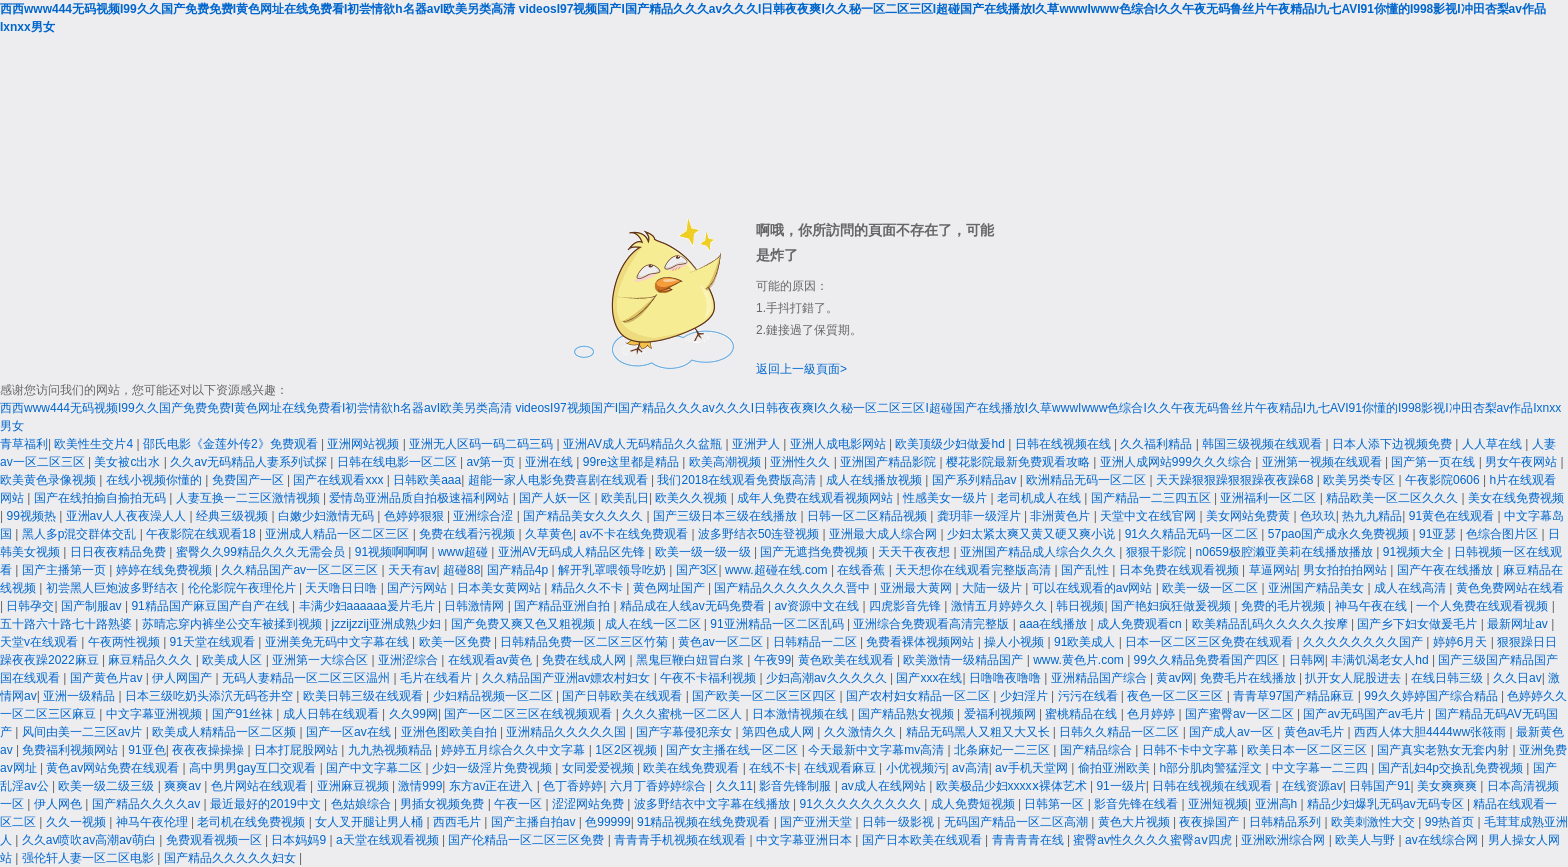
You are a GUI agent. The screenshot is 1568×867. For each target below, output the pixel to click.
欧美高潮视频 (726, 462)
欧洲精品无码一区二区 (1087, 480)
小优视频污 (916, 768)
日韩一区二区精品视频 (868, 516)
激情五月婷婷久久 (1000, 606)
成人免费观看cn (1141, 624)
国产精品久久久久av (148, 804)
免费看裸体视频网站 (921, 642)
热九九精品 (1372, 516)
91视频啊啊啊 (393, 552)
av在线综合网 (1443, 840)
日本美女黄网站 (500, 588)
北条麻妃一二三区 (1003, 750)
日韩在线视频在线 (1064, 444)
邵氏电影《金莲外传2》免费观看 (232, 444)
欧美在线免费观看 (692, 768)
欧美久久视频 (692, 498)
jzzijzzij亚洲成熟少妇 (388, 624)
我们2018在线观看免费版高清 (738, 480)
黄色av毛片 (1316, 732)
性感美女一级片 (946, 498)
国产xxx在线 (929, 678)
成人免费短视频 (974, 804)
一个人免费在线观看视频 (1483, 606)
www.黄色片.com (1080, 660)
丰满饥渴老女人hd (1381, 660)
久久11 (734, 786)
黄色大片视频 (1135, 822)
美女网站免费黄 (1249, 516)
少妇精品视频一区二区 (494, 696)
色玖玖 (1318, 516)
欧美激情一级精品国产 (964, 660)
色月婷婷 (1152, 714)
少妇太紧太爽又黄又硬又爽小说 (1032, 534)
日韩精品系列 (1286, 822)
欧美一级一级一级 (704, 552)
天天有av (412, 570)
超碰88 (461, 570)
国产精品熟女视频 (907, 714)
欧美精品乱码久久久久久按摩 (1271, 624)
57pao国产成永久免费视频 (1340, 534)
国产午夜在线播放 (1446, 570)
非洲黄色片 (1061, 516)
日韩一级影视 (899, 822)
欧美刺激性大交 (1374, 822)
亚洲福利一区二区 (1269, 498)
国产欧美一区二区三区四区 (765, 696)
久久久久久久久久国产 (1364, 642)
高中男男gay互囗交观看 (254, 768)
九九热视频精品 (391, 750)
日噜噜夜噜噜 (1006, 678)
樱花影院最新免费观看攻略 (1019, 462)
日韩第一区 (1055, 804)
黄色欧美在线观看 (847, 660)
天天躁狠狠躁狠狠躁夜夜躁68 (1236, 480)
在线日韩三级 (1448, 678)
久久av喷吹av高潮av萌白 (90, 840)
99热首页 (1451, 822)
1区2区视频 (627, 750)
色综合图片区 (1503, 534)
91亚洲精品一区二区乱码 (778, 624)
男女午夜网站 (1522, 462)
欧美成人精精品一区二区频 (225, 732)
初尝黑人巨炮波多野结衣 (113, 588)
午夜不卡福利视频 (709, 678)
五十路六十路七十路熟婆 (67, 624)
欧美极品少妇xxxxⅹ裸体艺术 (1013, 786)
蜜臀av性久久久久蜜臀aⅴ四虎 (1154, 840)
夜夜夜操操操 (209, 750)
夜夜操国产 (1210, 822)
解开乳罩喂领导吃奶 (613, 570)
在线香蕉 (862, 570)
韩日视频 (1080, 606)
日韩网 (1307, 660)
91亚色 (146, 750)
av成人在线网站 (885, 786)
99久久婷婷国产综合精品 (1432, 696)
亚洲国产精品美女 (1317, 588)
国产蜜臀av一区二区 (1241, 714)
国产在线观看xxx (339, 480)
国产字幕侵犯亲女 (685, 732)
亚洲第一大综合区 (321, 660)
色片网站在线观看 (260, 786)
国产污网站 (418, 588)
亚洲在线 (550, 462)
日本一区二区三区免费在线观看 (1210, 642)
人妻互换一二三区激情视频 (249, 498)
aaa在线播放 (1054, 624)
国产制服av (93, 606)
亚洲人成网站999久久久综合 (1177, 462)
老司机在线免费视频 (252, 822)
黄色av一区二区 (722, 642)
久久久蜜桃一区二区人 (683, 714)
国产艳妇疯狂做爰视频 (1172, 606)
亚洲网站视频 (364, 444)
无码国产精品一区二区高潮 (1017, 822)
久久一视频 (77, 822)
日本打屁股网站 (297, 750)
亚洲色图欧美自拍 (450, 732)
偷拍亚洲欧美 (1115, 768)
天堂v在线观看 (40, 642)
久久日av (1517, 678)
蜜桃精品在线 (1082, 714)
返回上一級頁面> (801, 369)
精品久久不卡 (588, 588)
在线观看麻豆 (841, 768)
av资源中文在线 (818, 606)
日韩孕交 (30, 606)
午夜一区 (519, 804)
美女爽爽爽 (1448, 786)
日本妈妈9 (300, 840)
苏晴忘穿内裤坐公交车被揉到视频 (233, 624)
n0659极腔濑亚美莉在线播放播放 (1286, 552)
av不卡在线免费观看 (635, 534)
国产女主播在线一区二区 (733, 750)
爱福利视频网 (1001, 714)
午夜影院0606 (1444, 480)
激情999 (420, 786)
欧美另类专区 (1360, 480)
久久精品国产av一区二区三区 (301, 570)
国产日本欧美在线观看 (923, 840)
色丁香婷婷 (573, 786)
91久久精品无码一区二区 (1193, 534)
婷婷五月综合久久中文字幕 (514, 750)
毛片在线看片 (437, 678)
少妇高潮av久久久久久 (828, 678)
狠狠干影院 (1157, 552)
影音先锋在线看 (1137, 804)
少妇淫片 (1025, 696)
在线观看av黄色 (492, 660)
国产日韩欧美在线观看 (623, 696)
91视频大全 (1415, 552)
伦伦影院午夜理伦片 (243, 588)
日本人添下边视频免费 (1393, 444)
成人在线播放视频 (875, 480)
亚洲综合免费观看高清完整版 (932, 624)
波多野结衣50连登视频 (760, 534)
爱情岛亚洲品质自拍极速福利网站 (420, 498)
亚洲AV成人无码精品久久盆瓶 (644, 444)
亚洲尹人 (757, 444)
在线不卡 (773, 768)
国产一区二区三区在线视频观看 (529, 714)
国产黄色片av (108, 678)
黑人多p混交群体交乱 (81, 534)
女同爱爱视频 (599, 768)
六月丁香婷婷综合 (659, 786)
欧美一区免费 (456, 642)
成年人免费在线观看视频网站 (816, 498)
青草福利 (24, 444)
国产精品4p (519, 570)
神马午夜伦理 (153, 822)
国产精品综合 (1097, 750)
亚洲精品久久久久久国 (567, 732)
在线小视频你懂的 (155, 480)
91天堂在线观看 (214, 642)
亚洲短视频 (1218, 804)
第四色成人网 (779, 732)
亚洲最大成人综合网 (884, 534)
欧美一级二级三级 (107, 786)
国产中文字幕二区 (375, 768)
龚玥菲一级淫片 (980, 516)
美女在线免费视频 (1516, 498)
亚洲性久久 (801, 462)
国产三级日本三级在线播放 (726, 516)
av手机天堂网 (1033, 768)
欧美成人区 (233, 660)
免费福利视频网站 (71, 750)
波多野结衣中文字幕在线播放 (713, 804)
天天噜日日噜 (342, 588)
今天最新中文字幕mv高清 (877, 750)
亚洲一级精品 (80, 696)
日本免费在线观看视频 (1180, 570)
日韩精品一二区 (816, 642)
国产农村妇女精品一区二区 (919, 696)
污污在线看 (1089, 696)
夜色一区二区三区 (1176, 696)
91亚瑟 (1439, 534)
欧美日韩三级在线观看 (364, 696)
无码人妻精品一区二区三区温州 (307, 678)
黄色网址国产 (670, 588)
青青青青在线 (1029, 840)
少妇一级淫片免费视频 (493, 768)
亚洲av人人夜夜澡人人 (128, 516)
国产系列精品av (976, 480)
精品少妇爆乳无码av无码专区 (1387, 804)
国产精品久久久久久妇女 (231, 858)
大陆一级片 (993, 588)
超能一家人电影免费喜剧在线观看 (559, 480)
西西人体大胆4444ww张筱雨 (1431, 732)
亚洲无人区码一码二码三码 (482, 444)
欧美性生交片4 (95, 444)
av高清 (970, 768)
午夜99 (772, 660)
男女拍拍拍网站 (1346, 570)
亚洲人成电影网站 (839, 444)
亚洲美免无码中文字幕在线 (338, 642)
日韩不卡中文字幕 (1191, 750)
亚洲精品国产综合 (1100, 678)
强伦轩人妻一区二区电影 (89, 858)
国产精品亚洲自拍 (563, 606)
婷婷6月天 (1462, 642)
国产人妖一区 (556, 498)
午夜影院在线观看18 (202, 534)
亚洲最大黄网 (917, 588)
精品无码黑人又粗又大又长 (979, 732)
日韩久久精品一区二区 (1120, 732)
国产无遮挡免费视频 (815, 552)
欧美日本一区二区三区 (1308, 750)
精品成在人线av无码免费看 (694, 606)
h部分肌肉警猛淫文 (1212, 768)
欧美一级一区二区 (1211, 588)
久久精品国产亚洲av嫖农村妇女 (568, 678)
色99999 (607, 822)
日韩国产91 (1379, 786)
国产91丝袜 (244, 714)
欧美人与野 (1366, 840)
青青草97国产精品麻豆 (1295, 696)
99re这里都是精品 (632, 462)
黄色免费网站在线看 (1510, 588)
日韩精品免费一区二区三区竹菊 (585, 642)
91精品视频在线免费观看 (705, 822)
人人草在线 (1493, 444)
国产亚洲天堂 (817, 822)
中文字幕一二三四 (1321, 768)
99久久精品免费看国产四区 (1208, 660)
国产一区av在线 (350, 732)
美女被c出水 (128, 462)
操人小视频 (1015, 642)
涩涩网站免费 (589, 804)
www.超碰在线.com (778, 570)
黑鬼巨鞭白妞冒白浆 (691, 660)
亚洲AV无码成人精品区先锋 (573, 552)
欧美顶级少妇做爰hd (951, 444)
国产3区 (697, 570)
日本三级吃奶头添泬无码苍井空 (210, 696)
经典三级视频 (233, 516)
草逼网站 (1273, 570)
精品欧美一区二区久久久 (1393, 498)
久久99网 (413, 714)
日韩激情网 (475, 606)
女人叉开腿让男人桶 (370, 822)
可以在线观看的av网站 (1094, 588)
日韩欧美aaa (427, 480)
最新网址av (1519, 624)
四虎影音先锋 (906, 606)
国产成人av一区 (1233, 732)
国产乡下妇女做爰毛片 (1418, 624)
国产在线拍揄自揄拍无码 (101, 498)
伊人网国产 (183, 678)
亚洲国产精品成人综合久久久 (1039, 552)
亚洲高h (1278, 804)
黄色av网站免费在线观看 (114, 768)
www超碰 (464, 552)
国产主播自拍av (535, 822)
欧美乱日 (625, 498)
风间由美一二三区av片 (84, 732)
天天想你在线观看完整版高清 (974, 570)
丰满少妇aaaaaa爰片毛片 (368, 606)
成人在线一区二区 (654, 624)
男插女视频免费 (443, 804)
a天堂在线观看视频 (389, 840)
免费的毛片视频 (1284, 606)
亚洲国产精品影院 (889, 462)
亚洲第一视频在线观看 (1323, 462)
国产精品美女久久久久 (584, 516)
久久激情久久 (861, 732)
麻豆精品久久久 (151, 660)
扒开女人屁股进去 (1354, 678)
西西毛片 (458, 822)
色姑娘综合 (362, 804)
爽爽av (184, 786)
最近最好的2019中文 (267, 804)
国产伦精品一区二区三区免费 (527, 840)
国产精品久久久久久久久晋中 (793, 588)
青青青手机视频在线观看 (681, 840)
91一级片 (1120, 786)
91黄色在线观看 (1453, 516)
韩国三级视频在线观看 (1263, 444)
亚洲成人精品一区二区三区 (338, 534)
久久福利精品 (1157, 444)
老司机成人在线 (1040, 498)
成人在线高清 (1411, 588)
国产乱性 (1086, 570)
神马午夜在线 (1372, 606)
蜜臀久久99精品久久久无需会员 (262, 552)
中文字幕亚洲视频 (155, 714)
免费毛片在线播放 (1249, 678)
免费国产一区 (249, 480)
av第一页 (493, 462)
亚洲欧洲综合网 (1284, 840)
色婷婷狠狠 (415, 516)
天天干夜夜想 (915, 552)
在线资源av (1312, 786)
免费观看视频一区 (215, 840)
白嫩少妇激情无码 (327, 516)
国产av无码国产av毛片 (1365, 714)
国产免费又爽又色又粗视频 (524, 624)
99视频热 (32, 516)
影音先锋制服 (796, 786)
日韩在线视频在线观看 (1213, 786)
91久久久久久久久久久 (862, 804)
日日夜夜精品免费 (119, 552)
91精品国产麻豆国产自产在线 (211, 606)
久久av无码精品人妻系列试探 (250, 462)
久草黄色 (549, 534)
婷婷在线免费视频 (165, 570)
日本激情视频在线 (801, 714)
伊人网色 (59, 804)
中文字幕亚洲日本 (805, 840)
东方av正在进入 (493, 786)
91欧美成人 (1086, 642)
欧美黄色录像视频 (49, 480)
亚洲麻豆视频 (354, 786)
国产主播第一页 (65, 570)
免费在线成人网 (585, 660)
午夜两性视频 (125, 642)
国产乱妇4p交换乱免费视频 (1452, 768)
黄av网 (1174, 678)
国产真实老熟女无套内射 (1444, 750)
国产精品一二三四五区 (1152, 498)
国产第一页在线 (1434, 462)
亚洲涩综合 (409, 660)
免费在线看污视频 (468, 534)
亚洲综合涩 (484, 516)
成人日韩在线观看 (332, 714)
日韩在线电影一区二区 (398, 462)
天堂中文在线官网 (1149, 516)
